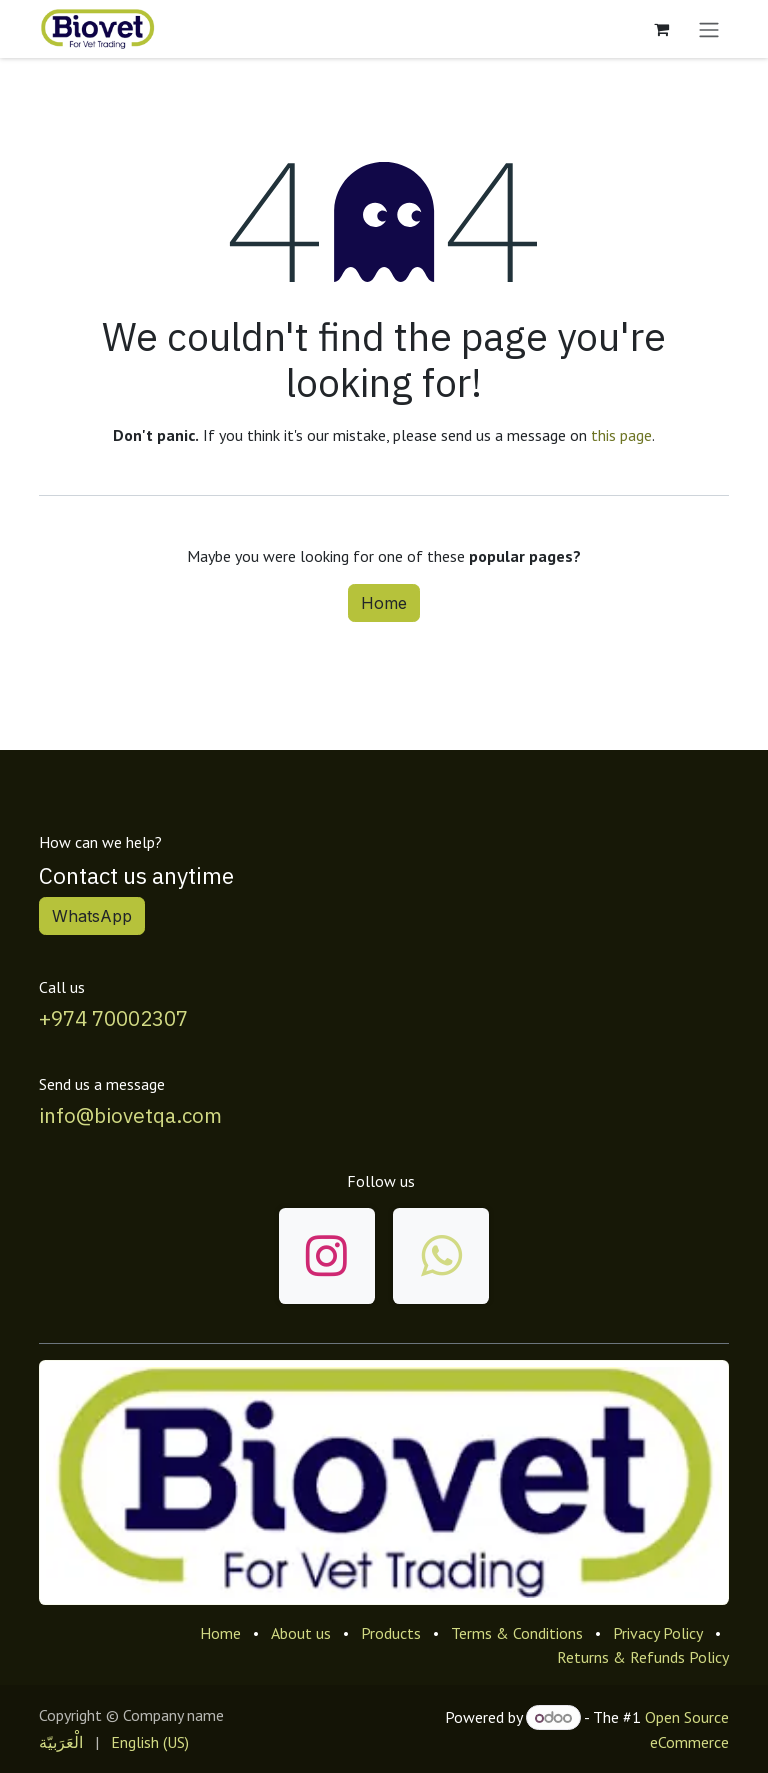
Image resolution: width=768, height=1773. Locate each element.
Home (384, 603)
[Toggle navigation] (709, 29)
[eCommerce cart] (661, 29)
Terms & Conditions (517, 1633)
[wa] (441, 1256)
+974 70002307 (113, 1018)
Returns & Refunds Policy (643, 1657)
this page (621, 435)
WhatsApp (92, 916)
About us (301, 1633)
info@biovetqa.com (130, 1115)
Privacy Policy (658, 1633)
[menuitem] (61, 1742)
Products (391, 1633)
